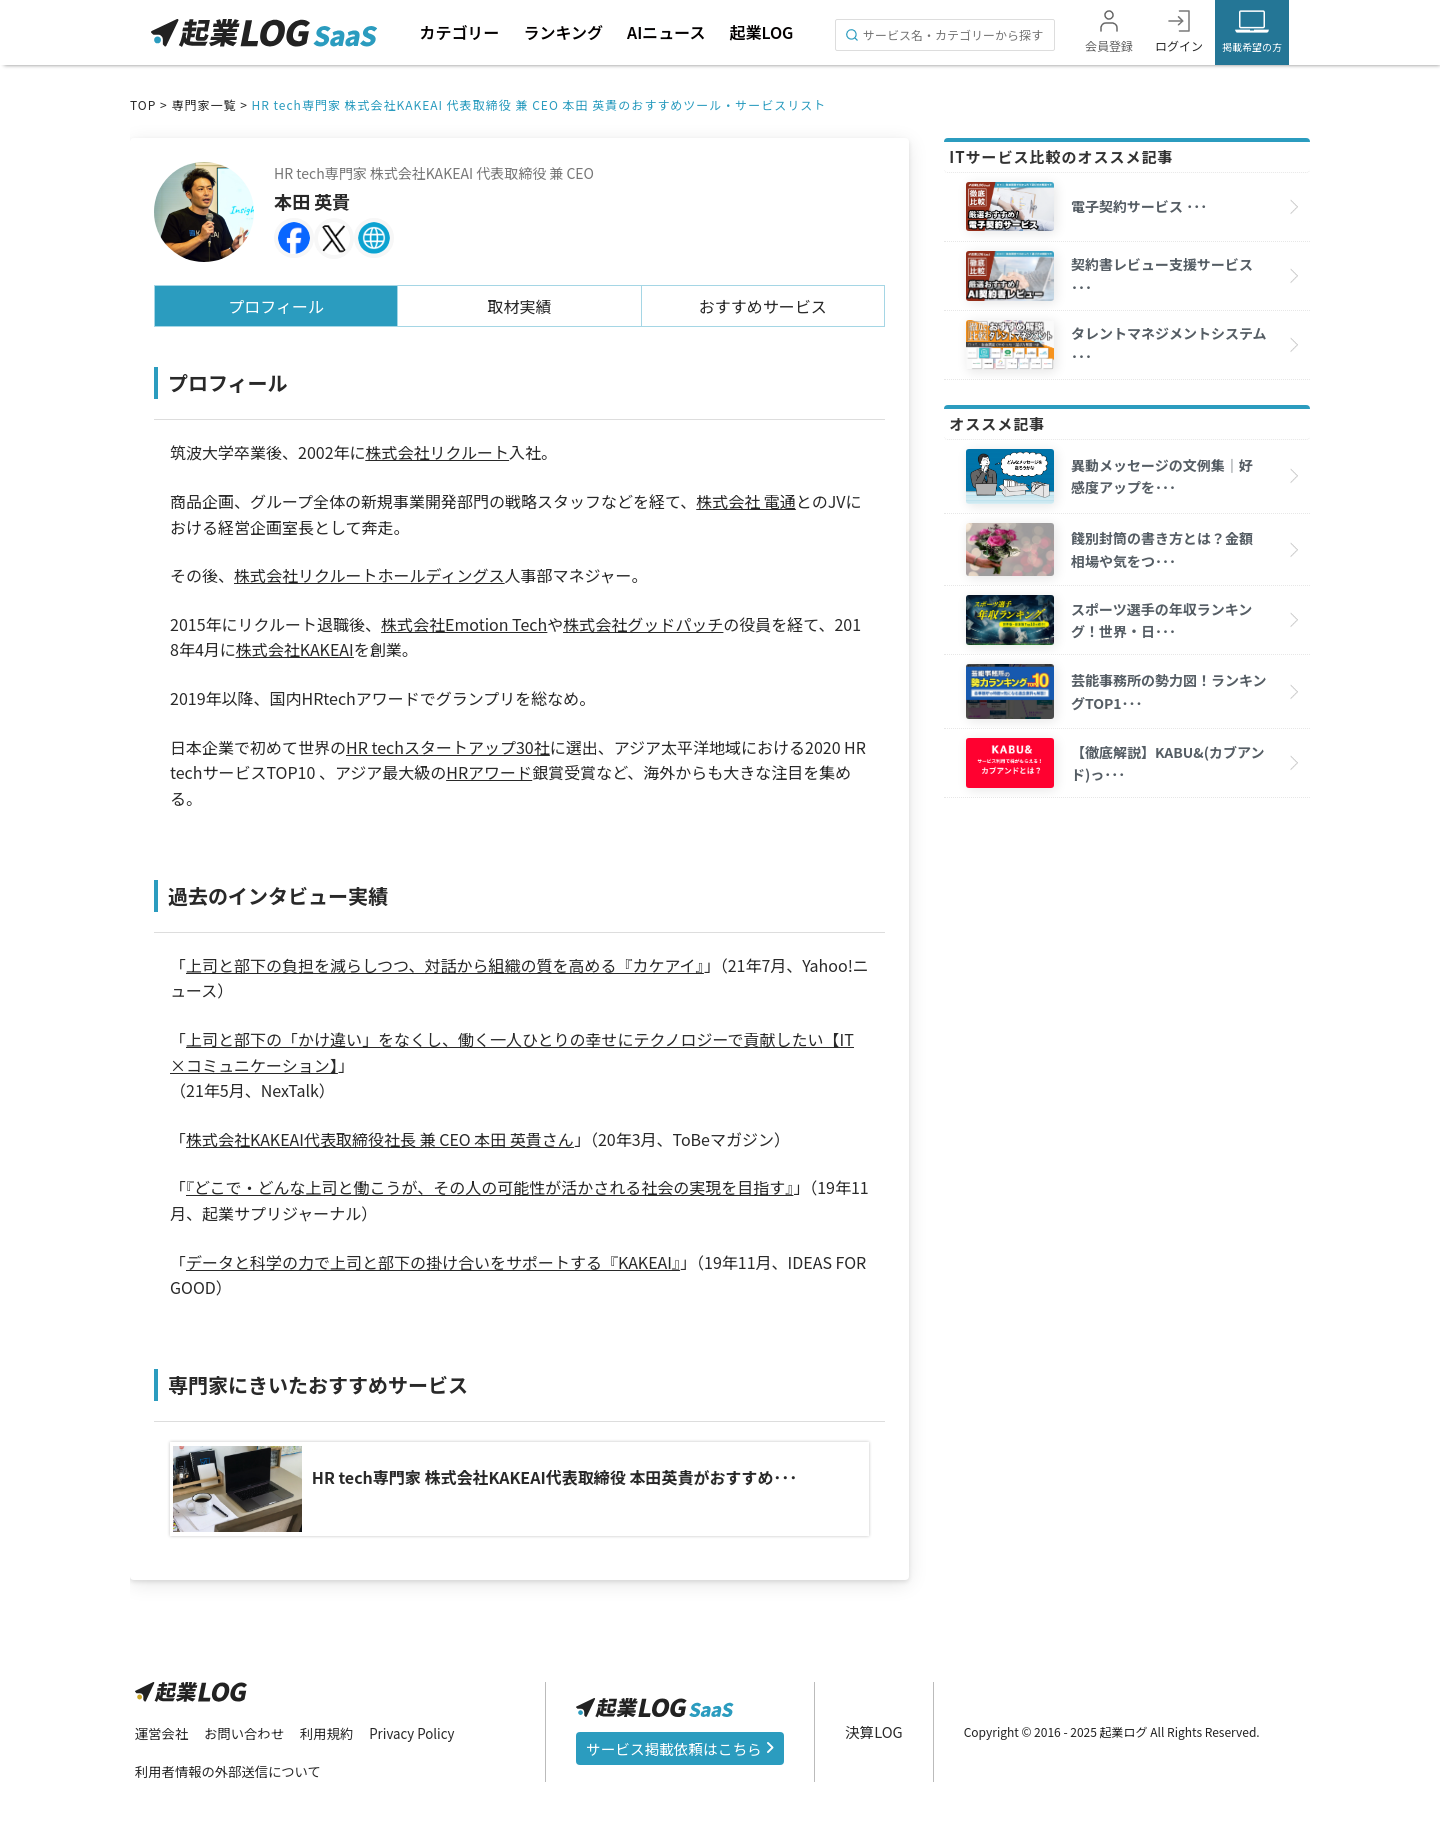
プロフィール (276, 306)
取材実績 (520, 306)
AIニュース (666, 32)
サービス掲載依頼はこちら (682, 1746)
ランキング (563, 32)
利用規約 (335, 1731)
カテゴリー (459, 32)
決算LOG (878, 1729)
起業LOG (761, 32)
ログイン (1179, 45)
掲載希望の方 (1252, 46)
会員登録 (1109, 45)
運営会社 (163, 1731)
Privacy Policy (424, 1731)
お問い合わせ (249, 1731)
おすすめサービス (763, 306)
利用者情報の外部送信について (233, 1770)
